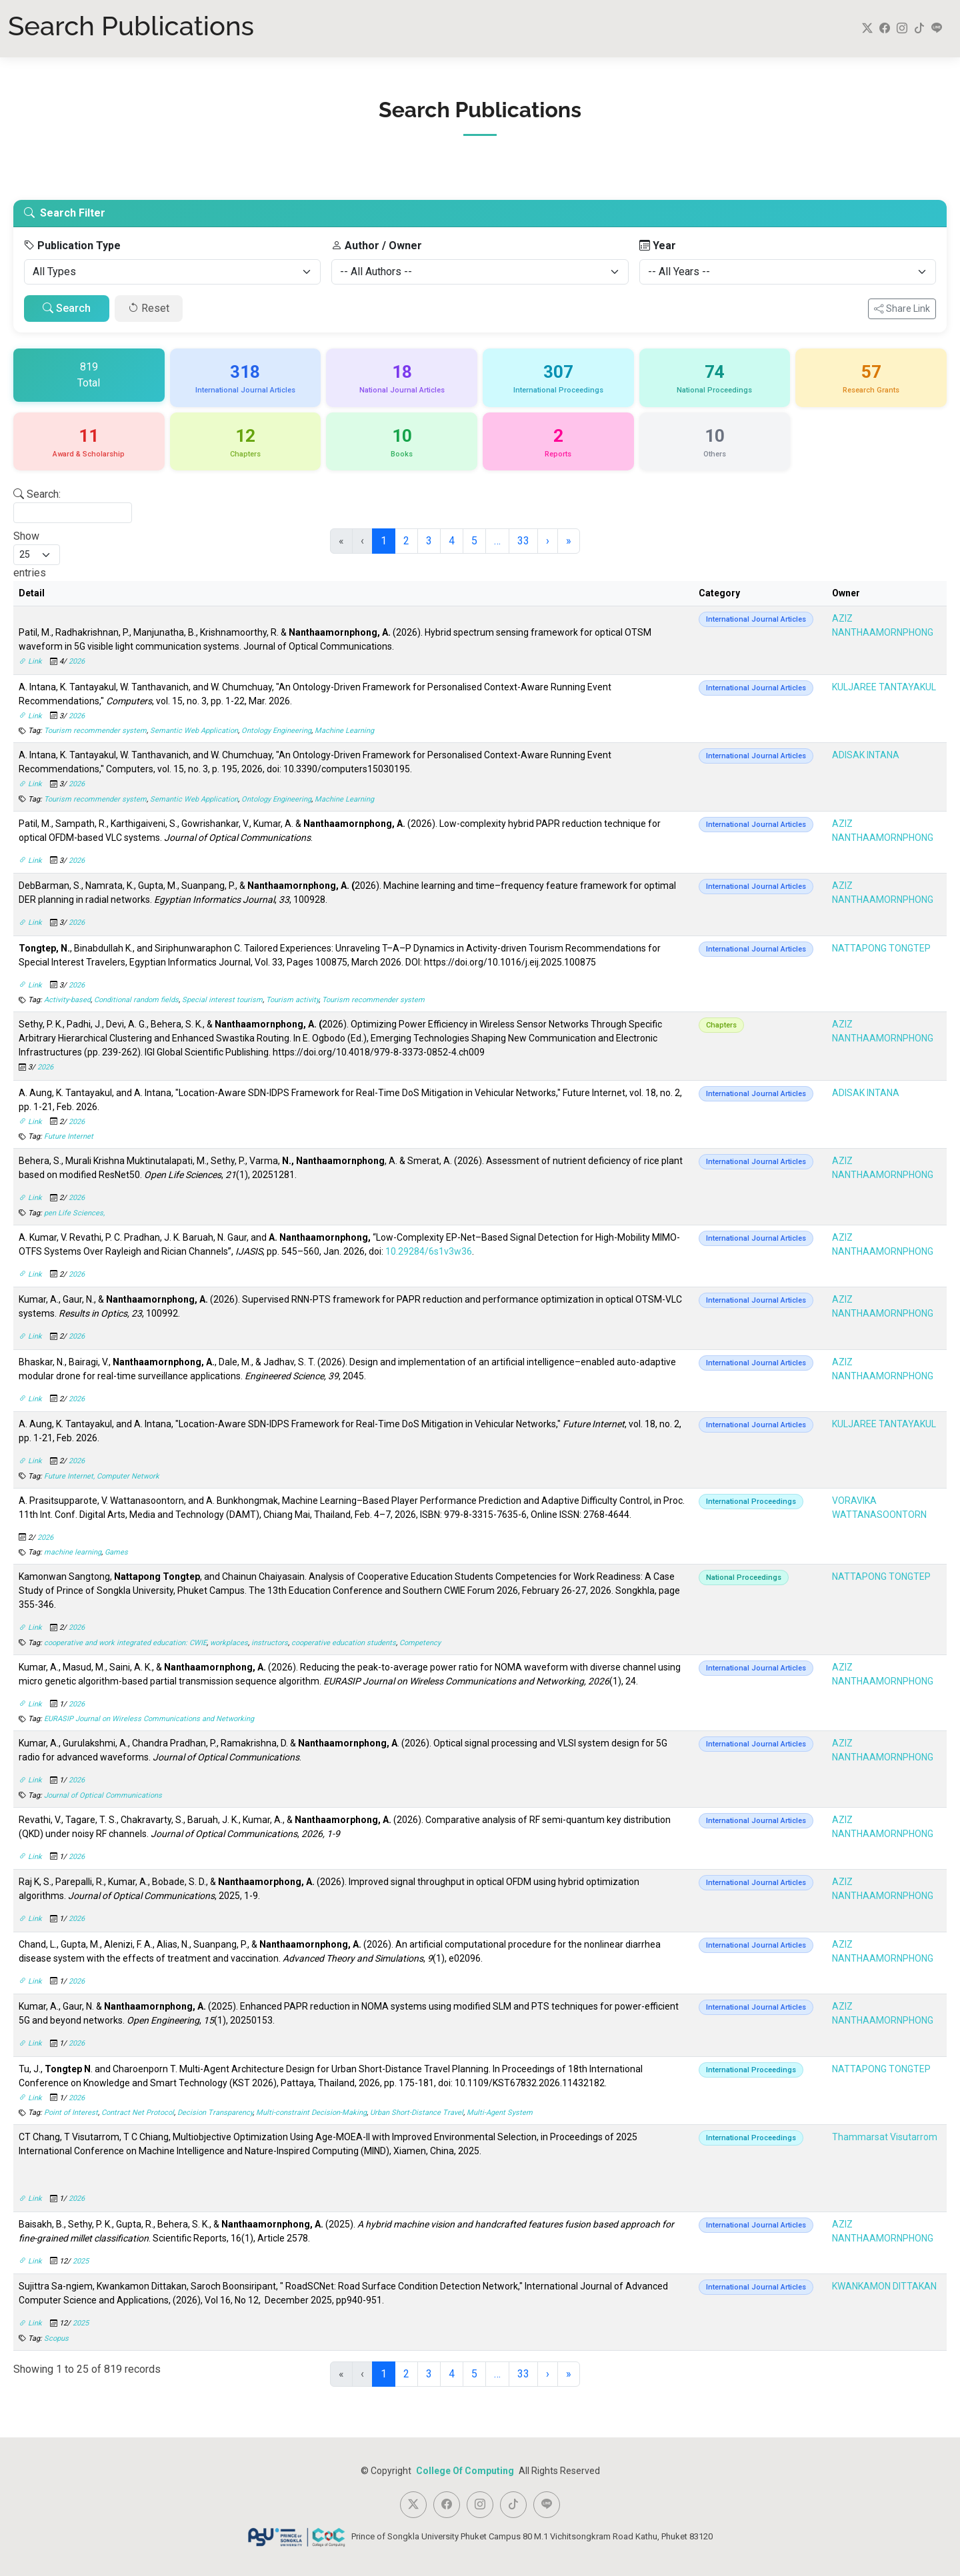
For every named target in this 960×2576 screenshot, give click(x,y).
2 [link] (406, 540)
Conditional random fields (136, 999)
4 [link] (452, 540)
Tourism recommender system (95, 730)
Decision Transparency (215, 2112)
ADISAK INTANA (865, 755)
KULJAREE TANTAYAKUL (884, 687)
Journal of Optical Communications (103, 1795)
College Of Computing (466, 2470)
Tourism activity (292, 999)
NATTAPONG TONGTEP (881, 948)
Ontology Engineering (276, 730)
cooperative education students (343, 1642)
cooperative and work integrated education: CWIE (125, 1642)
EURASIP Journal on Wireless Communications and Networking (149, 1718)
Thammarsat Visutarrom (884, 2137)
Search (67, 308)
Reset (148, 308)
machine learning (72, 1552)
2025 (81, 2261)
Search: (37, 494)
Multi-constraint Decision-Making (311, 2112)
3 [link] (429, 540)
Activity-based (67, 999)
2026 (77, 661)
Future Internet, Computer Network (101, 1476)
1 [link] (384, 540)
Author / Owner (376, 245)
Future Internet (68, 1136)
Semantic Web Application (194, 730)
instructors (269, 1642)
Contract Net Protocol (137, 2112)
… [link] (497, 540)
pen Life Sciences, (74, 1213)
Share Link (902, 308)
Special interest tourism (222, 999)
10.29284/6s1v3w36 (428, 1251)
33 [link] (523, 540)
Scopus (56, 2338)
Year (657, 245)
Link (31, 661)
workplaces (229, 1642)
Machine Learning (344, 730)
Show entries (36, 554)
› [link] (547, 540)
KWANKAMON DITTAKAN (884, 2286)
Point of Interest (71, 2112)
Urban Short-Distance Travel (416, 2112)
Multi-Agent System (500, 2112)
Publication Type (72, 245)
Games (116, 1552)
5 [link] (474, 540)
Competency (420, 1642)
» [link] (568, 540)
